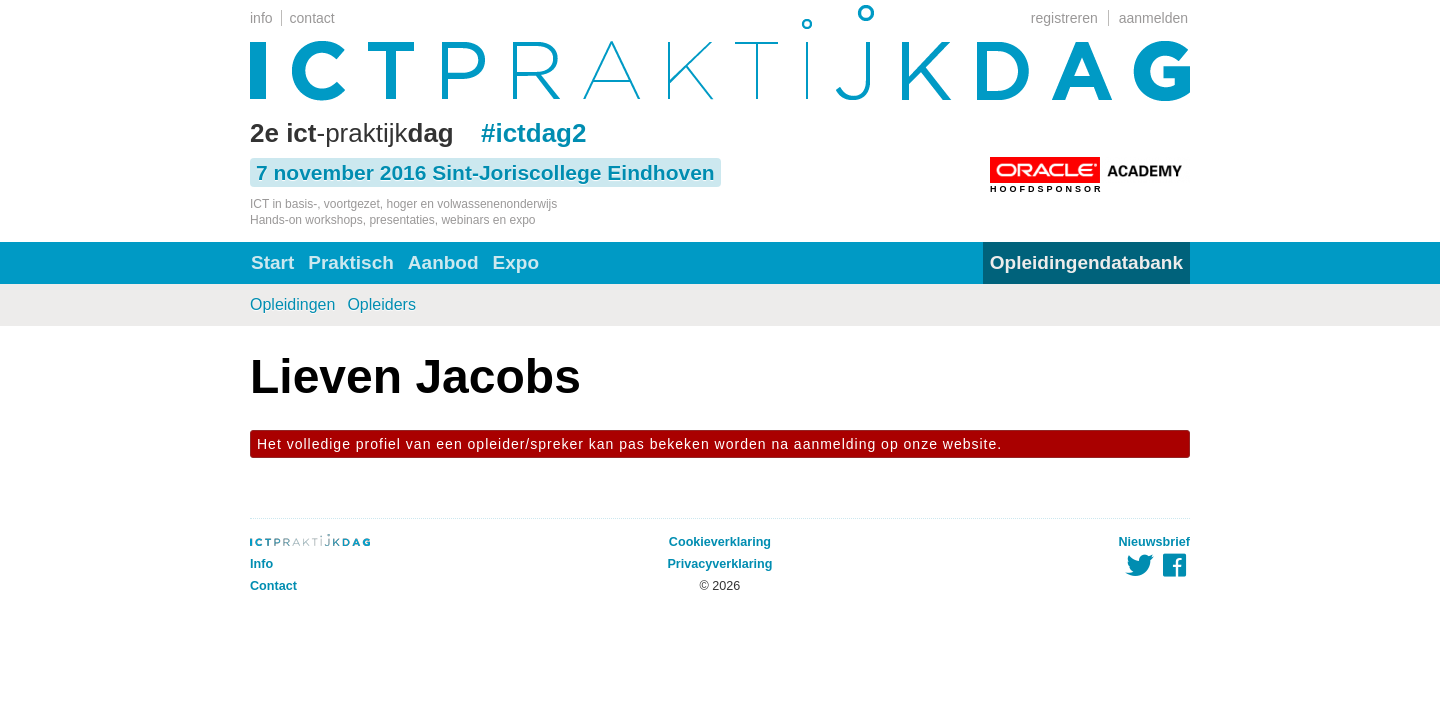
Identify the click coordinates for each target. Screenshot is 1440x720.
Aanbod (443, 262)
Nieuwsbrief (1154, 542)
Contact (273, 586)
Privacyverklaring (719, 564)
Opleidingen (292, 304)
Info (261, 564)
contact (312, 18)
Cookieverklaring (720, 542)
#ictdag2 (534, 133)
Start (272, 262)
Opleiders (381, 304)
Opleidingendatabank (1086, 262)
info (261, 18)
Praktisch (351, 262)
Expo (516, 262)
